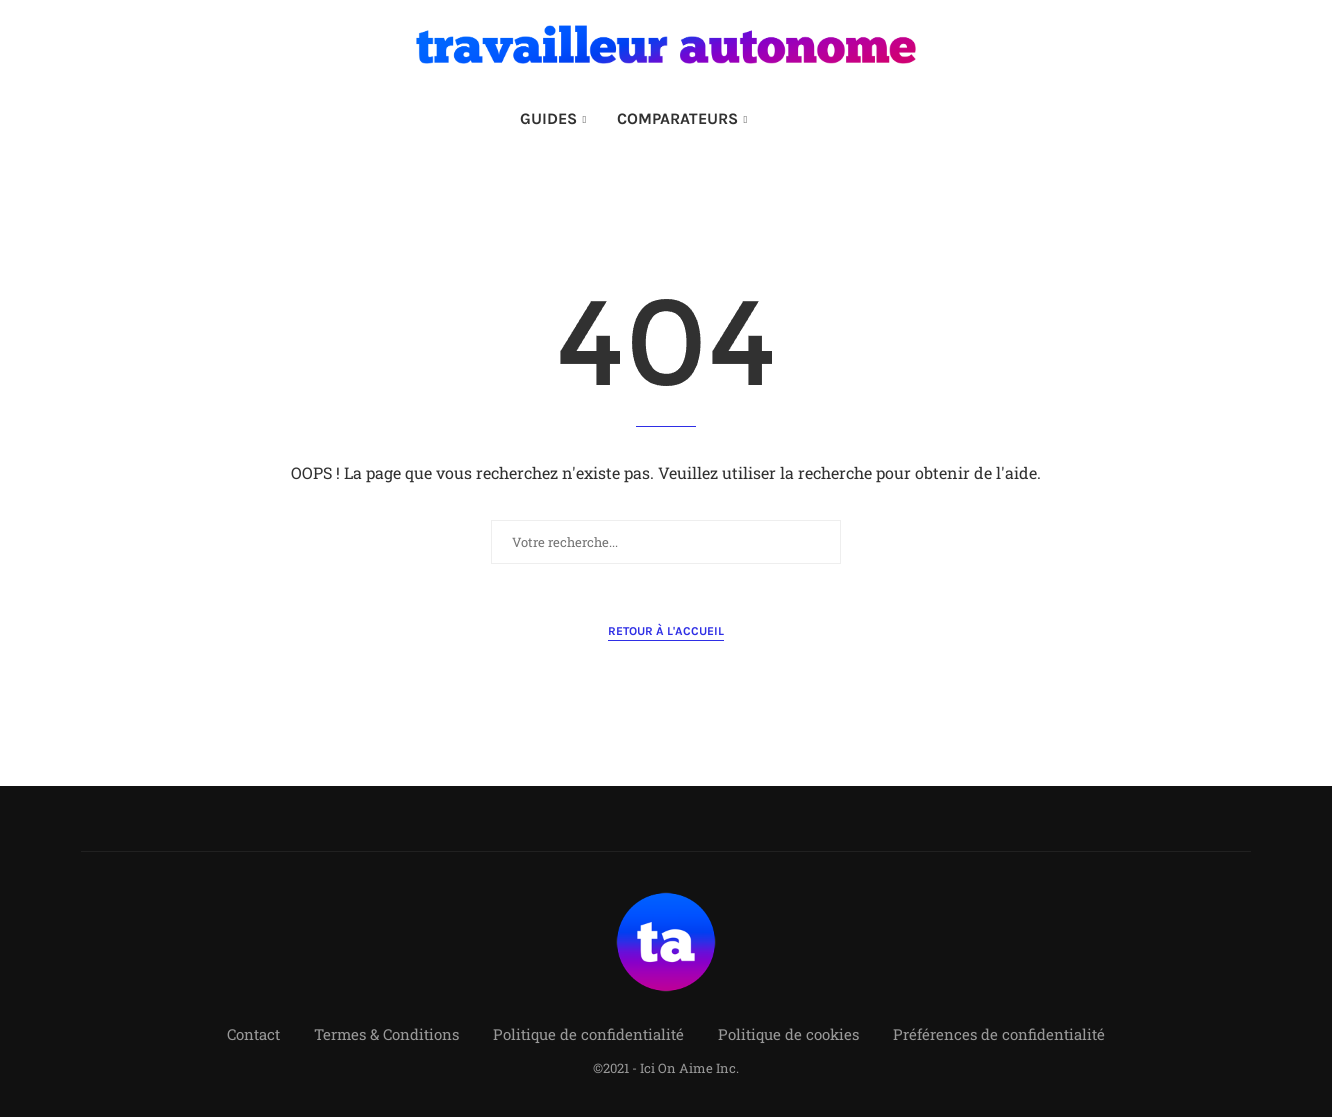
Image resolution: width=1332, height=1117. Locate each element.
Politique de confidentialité (588, 1034)
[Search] (802, 119)
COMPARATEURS (677, 118)
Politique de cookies (788, 1034)
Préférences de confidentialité (999, 1034)
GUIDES (548, 118)
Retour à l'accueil (666, 631)
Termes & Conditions (386, 1034)
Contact (253, 1034)
